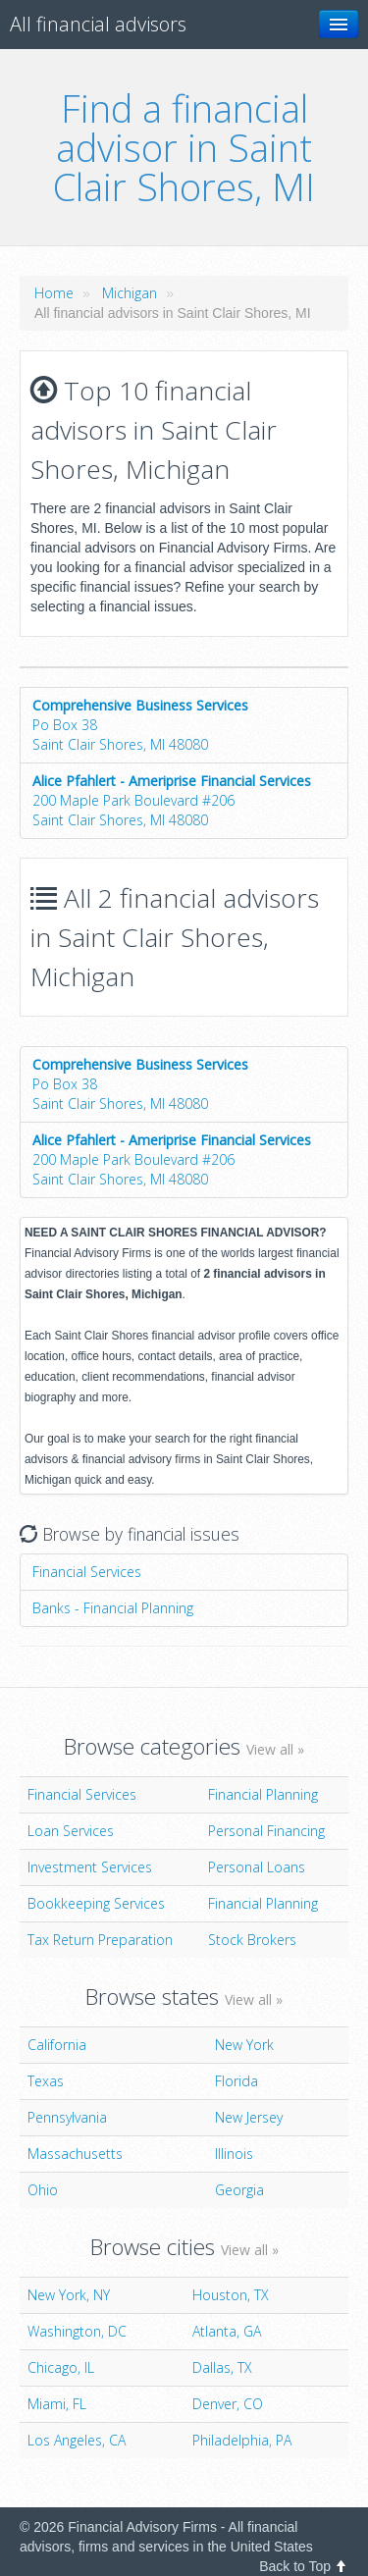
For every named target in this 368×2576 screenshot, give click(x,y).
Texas (45, 2081)
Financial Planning (263, 1794)
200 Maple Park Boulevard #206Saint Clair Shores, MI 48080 (171, 800)
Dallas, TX (222, 2367)
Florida (236, 2081)
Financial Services (86, 1571)
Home (54, 293)
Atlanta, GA (226, 2331)
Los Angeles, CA (76, 2440)
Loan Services (70, 1830)
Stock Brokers (252, 1939)
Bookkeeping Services (96, 1903)
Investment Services (89, 1867)
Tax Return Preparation (100, 1939)
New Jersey (249, 2117)
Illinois (234, 2153)
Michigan (129, 293)
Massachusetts (75, 2153)
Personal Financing (266, 1830)
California (56, 2044)
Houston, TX (230, 2295)
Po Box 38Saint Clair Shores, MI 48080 (140, 725)
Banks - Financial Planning (112, 1608)
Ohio (42, 2190)
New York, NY (68, 2295)
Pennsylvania (67, 2117)
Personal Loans (256, 1867)
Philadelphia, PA (241, 2440)
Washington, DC (77, 2331)
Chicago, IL (60, 2367)
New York (244, 2044)
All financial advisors (98, 24)
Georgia (239, 2190)
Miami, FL (56, 2403)
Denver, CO (227, 2403)
